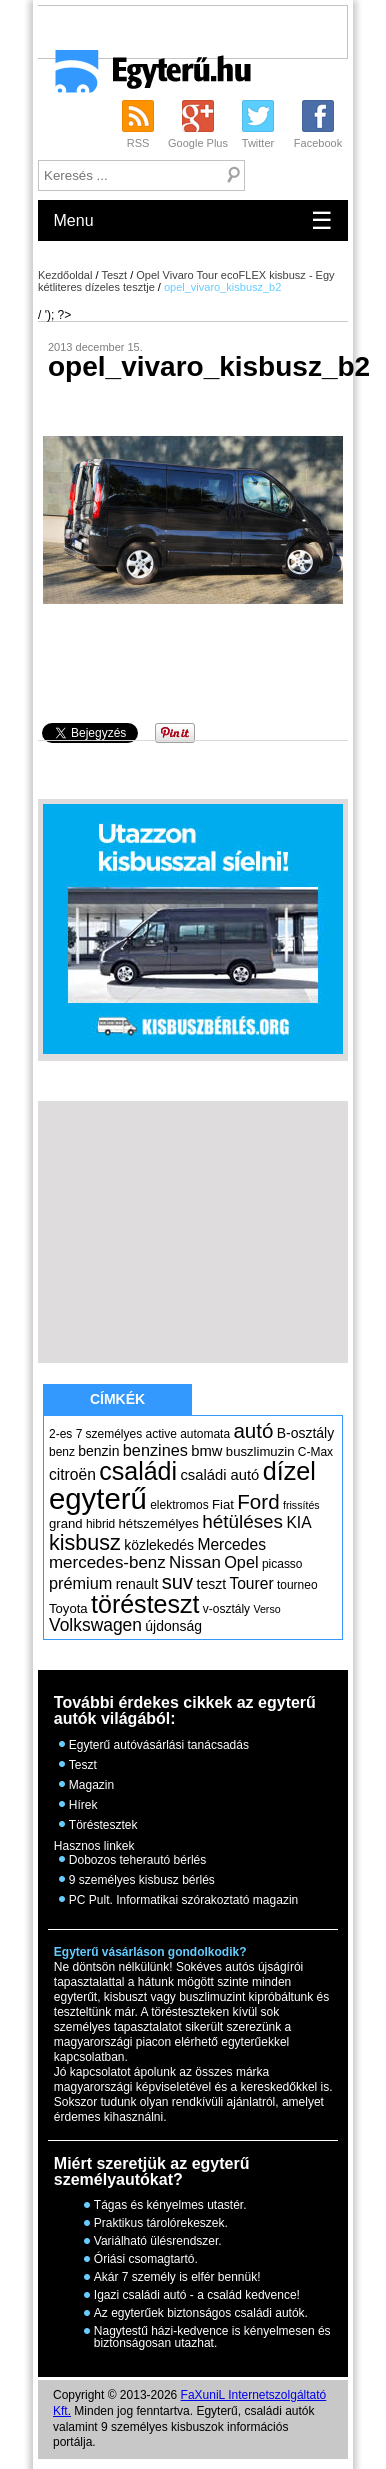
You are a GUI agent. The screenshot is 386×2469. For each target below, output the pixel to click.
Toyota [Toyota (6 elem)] (68, 1608)
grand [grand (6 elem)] (66, 1523)
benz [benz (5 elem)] (62, 1452)
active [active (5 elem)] (161, 1434)
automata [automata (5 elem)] (205, 1434)
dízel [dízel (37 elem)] (289, 1471)
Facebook (318, 143)
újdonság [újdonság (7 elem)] (173, 1626)
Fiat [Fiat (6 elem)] (223, 1504)
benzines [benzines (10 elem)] (155, 1450)
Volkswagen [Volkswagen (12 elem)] (95, 1625)
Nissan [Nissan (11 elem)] (195, 1562)
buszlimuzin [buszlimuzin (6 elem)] (260, 1451)
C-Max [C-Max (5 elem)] (315, 1452)
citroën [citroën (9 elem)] (72, 1474)
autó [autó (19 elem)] (253, 1430)
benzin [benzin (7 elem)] (98, 1451)
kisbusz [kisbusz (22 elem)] (85, 1542)
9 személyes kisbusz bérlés (142, 1880)
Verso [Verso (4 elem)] (266, 1609)
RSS (138, 143)
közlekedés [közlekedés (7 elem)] (159, 1545)
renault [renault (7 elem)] (137, 1584)
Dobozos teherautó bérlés (137, 1860)
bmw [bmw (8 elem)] (206, 1451)
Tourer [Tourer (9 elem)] (251, 1583)
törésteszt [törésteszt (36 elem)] (145, 1604)
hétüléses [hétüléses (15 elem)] (242, 1521)
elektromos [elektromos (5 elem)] (179, 1505)
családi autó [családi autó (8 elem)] (219, 1475)
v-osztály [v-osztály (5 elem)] (226, 1609)
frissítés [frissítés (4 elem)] (301, 1505)
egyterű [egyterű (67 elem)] (98, 1498)
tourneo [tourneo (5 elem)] (297, 1585)
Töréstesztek (103, 1825)
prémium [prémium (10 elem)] (80, 1583)
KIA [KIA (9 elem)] (298, 1522)
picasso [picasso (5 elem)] (282, 1564)
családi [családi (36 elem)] (138, 1471)
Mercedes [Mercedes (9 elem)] (231, 1544)
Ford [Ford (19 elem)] (258, 1501)
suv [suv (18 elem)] (178, 1582)
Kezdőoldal (65, 275)
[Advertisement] (211, 31)
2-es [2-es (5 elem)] (60, 1434)
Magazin (91, 1785)
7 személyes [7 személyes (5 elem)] (109, 1434)
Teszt (114, 275)
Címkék (117, 1399)
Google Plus (198, 143)
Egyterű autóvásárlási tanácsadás (159, 1745)
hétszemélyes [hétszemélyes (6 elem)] (159, 1523)
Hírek (83, 1805)
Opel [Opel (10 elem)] (241, 1562)
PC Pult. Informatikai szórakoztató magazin (183, 1900)
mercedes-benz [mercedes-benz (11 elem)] (107, 1562)
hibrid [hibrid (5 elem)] (100, 1524)
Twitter (258, 143)
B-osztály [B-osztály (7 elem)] (305, 1433)
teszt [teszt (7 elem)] (212, 1584)
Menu (193, 220)
